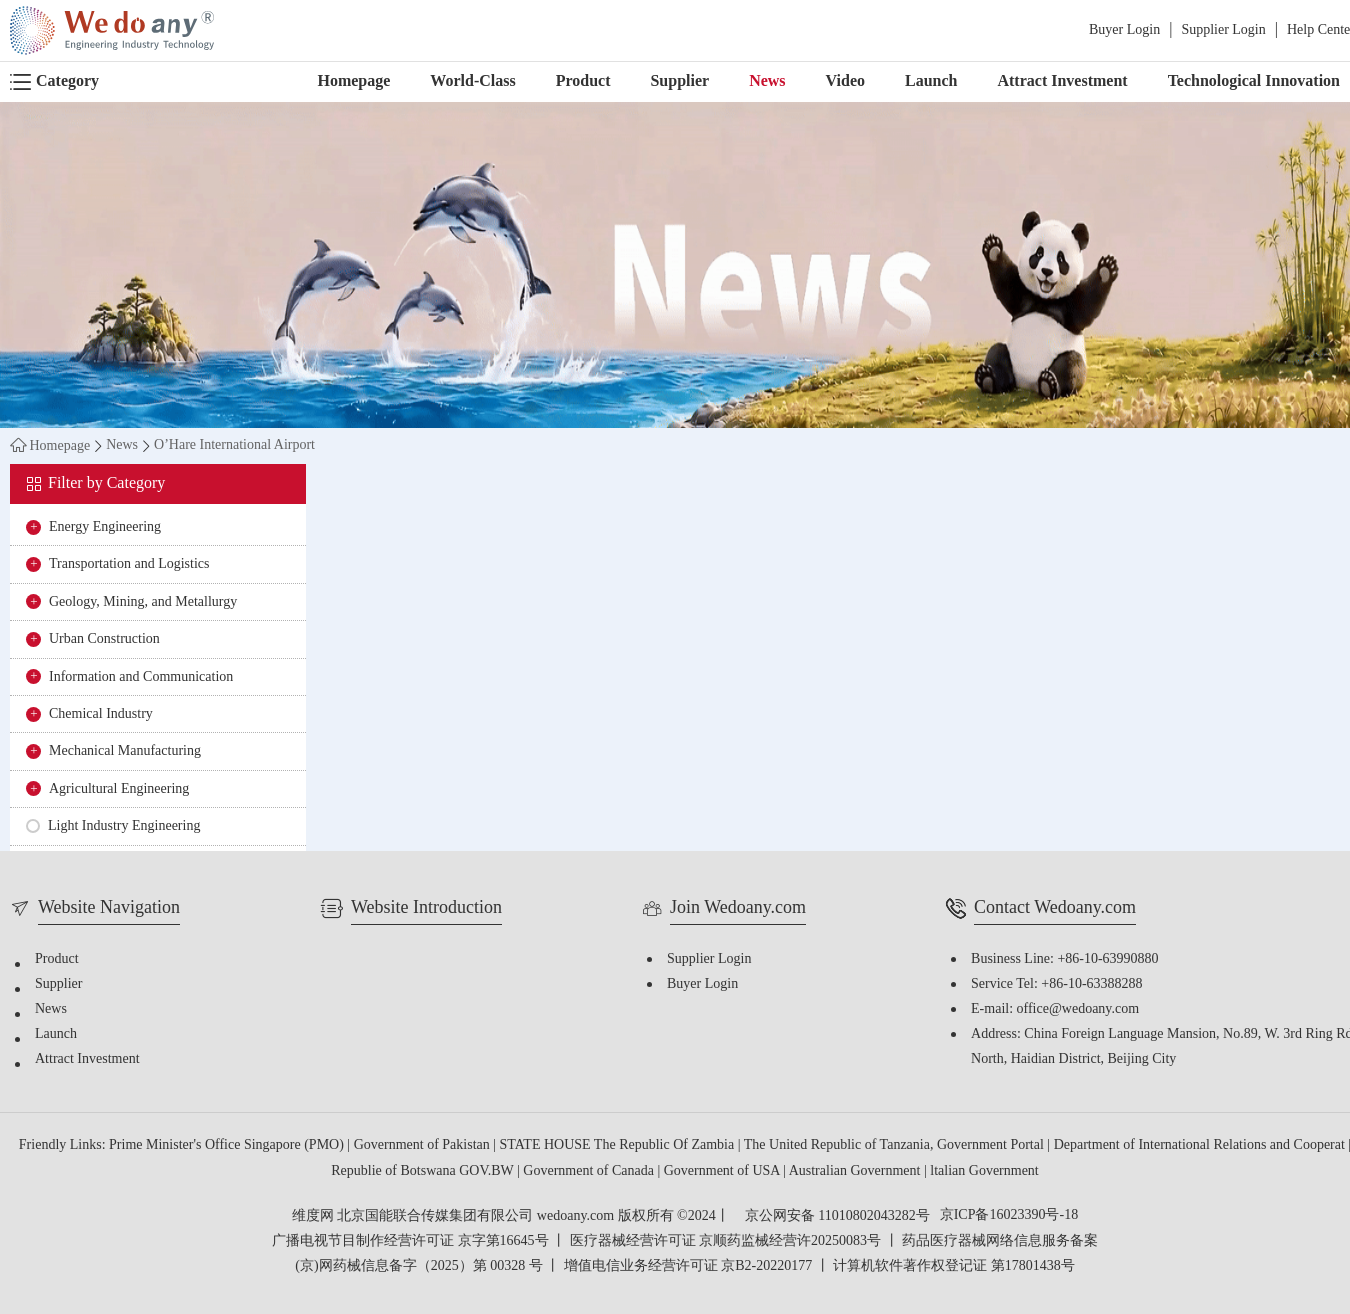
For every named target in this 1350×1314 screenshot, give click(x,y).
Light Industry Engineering (124, 826)
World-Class (472, 81)
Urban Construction (104, 639)
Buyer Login (1124, 30)
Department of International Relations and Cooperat (1201, 1145)
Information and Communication (141, 677)
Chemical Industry (101, 714)
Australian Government (856, 1171)
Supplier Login (1223, 30)
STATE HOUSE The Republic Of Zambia (619, 1145)
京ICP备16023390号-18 (1009, 1216)
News (767, 81)
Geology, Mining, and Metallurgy (143, 602)
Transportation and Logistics (129, 564)
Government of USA (723, 1171)
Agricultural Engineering (119, 789)
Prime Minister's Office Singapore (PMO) (228, 1145)
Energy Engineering (105, 527)
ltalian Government (984, 1171)
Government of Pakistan (424, 1145)
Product (583, 81)
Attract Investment (1062, 81)
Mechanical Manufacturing (125, 751)
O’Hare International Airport (234, 446)
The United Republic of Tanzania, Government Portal (896, 1145)
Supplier (679, 81)
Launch (931, 81)
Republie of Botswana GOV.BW (424, 1171)
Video (845, 81)
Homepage (353, 81)
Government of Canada (590, 1171)
